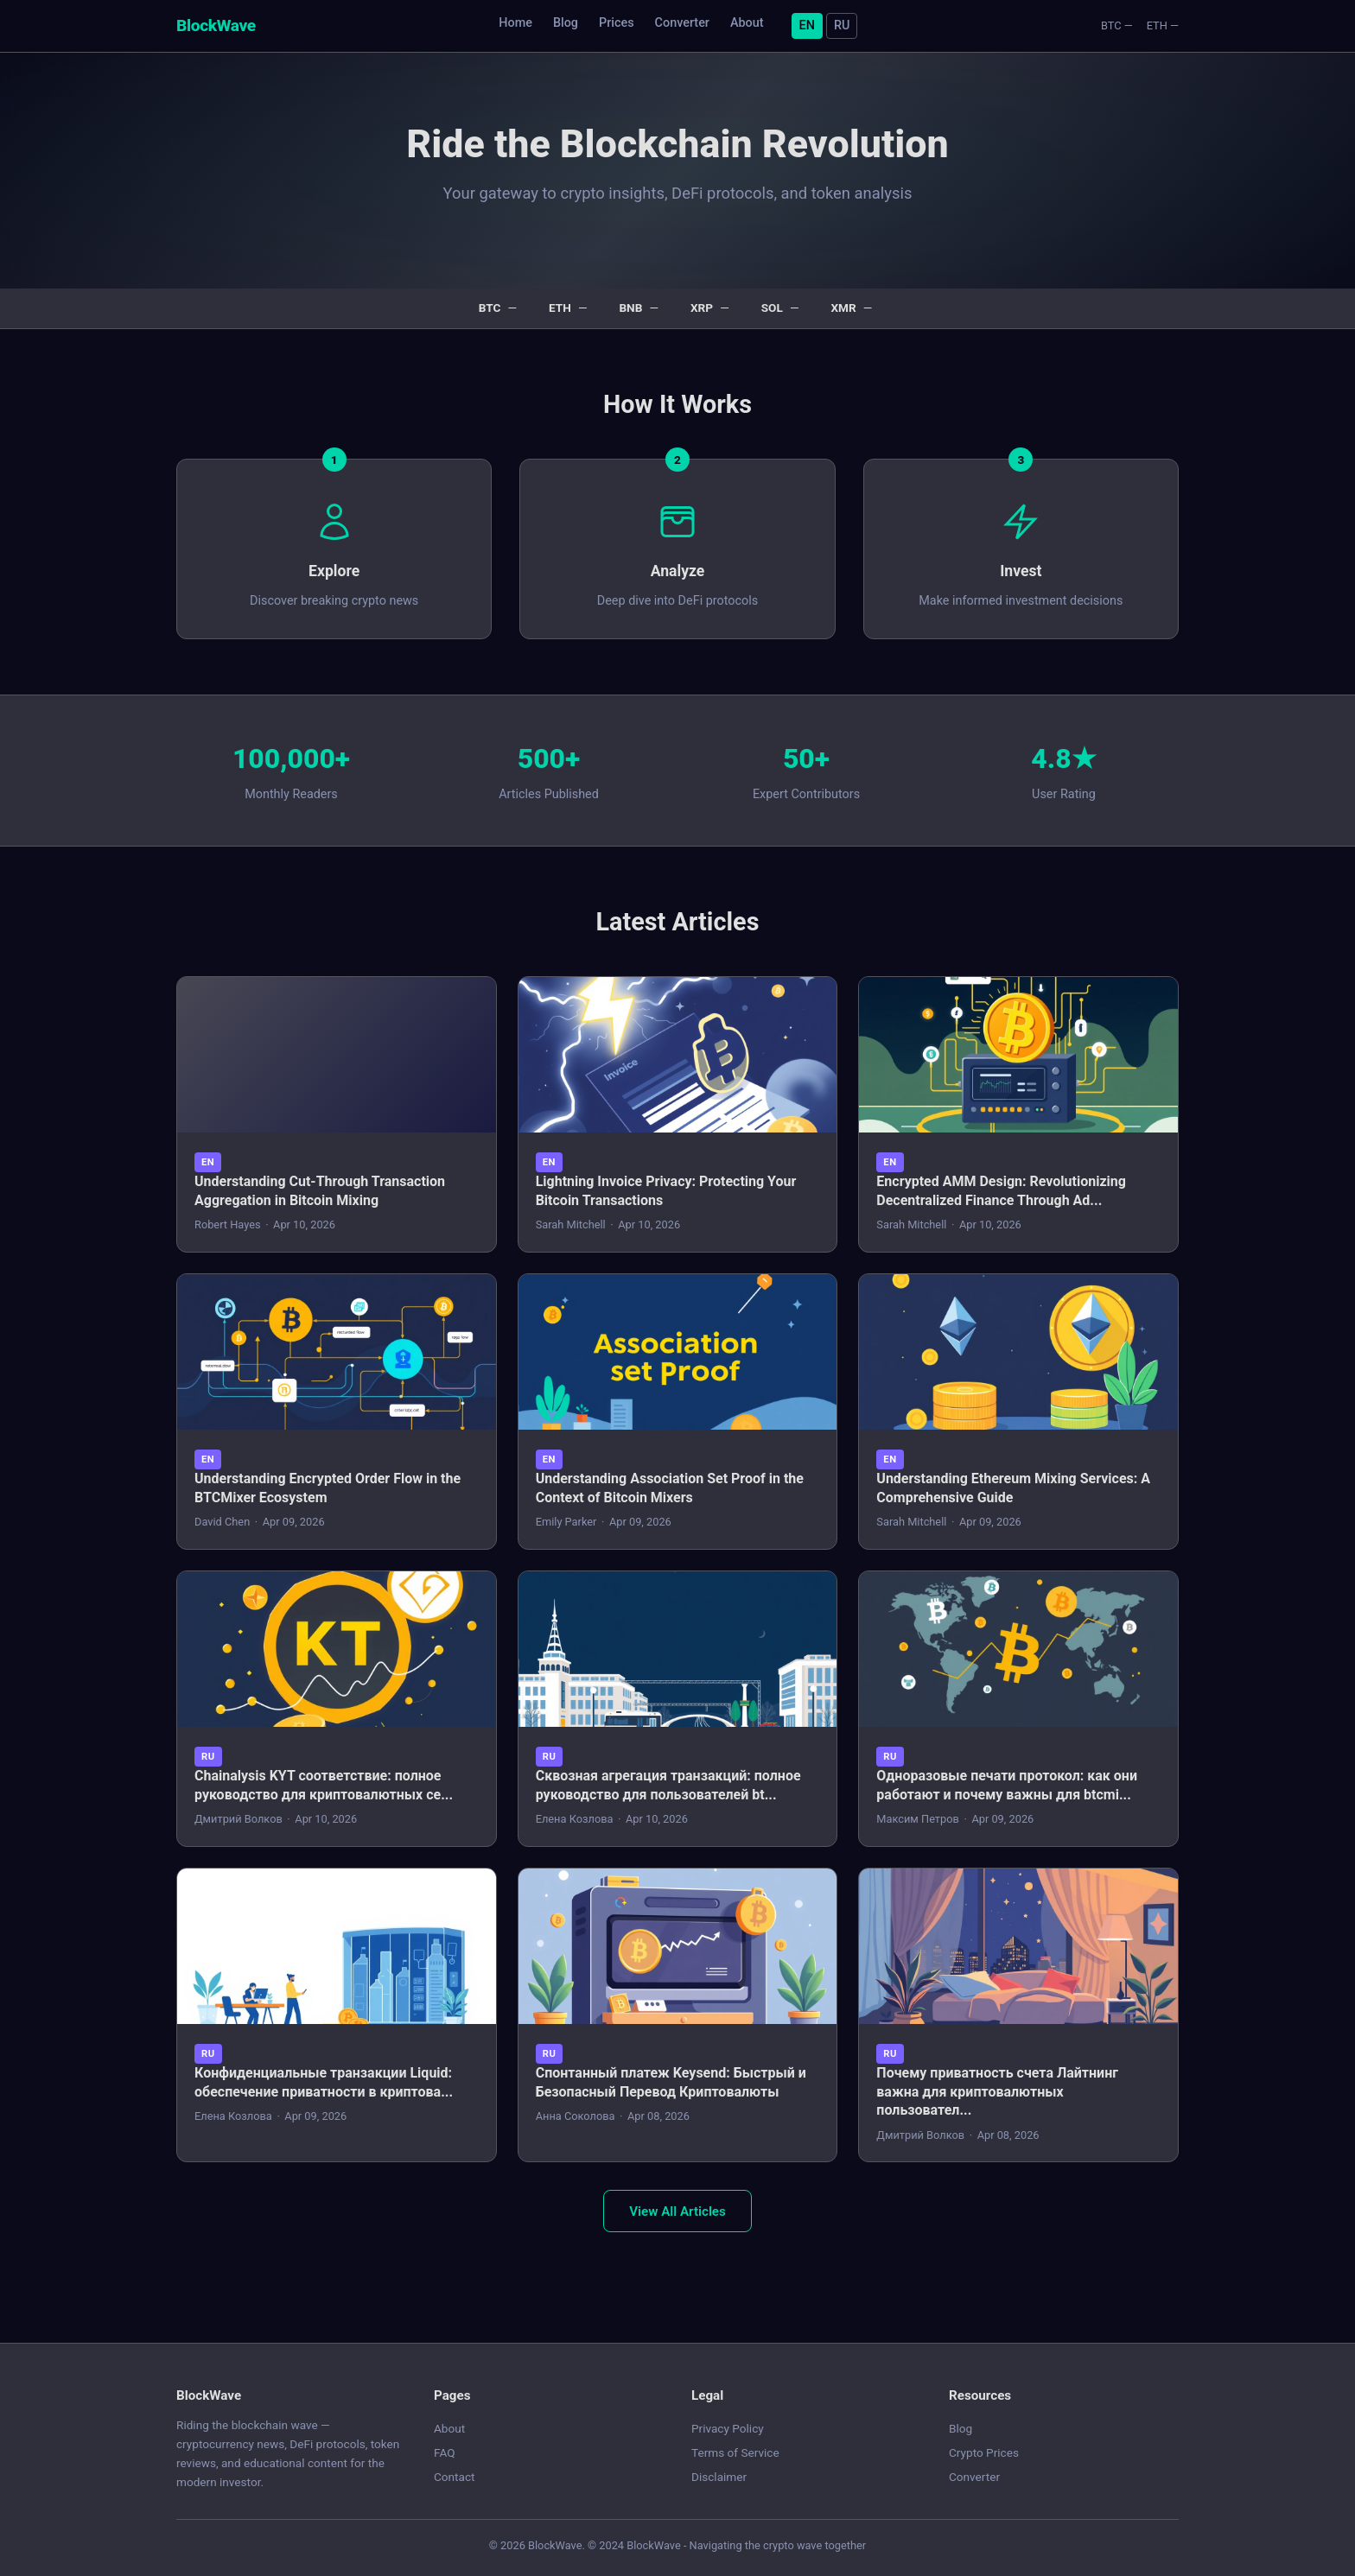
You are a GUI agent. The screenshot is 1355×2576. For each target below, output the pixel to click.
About (747, 23)
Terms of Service (735, 2452)
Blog (565, 23)
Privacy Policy (727, 2428)
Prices (616, 23)
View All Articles (677, 2211)
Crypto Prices (984, 2452)
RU (841, 25)
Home (515, 23)
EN (807, 25)
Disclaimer (719, 2477)
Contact (454, 2477)
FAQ (444, 2452)
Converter (682, 23)
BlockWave (216, 25)
